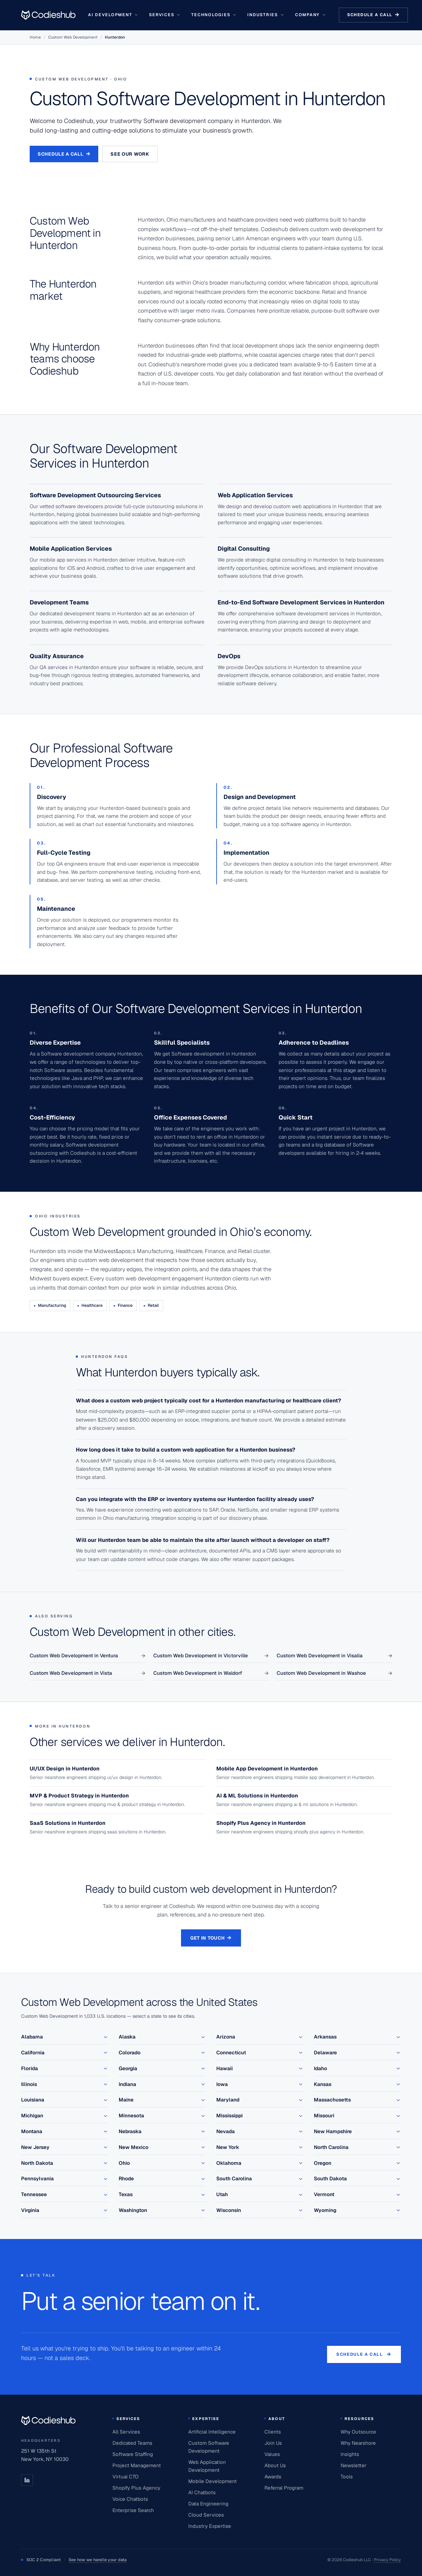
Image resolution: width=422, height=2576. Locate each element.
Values (272, 2454)
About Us (275, 2465)
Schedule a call (373, 14)
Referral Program (283, 2488)
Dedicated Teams (132, 2443)
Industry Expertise (209, 2526)
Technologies (214, 14)
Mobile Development (212, 2481)
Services (165, 14)
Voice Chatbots (130, 2499)
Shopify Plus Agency (136, 2488)
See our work (129, 154)
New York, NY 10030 (45, 2459)
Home (35, 37)
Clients (272, 2432)
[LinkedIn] (27, 2480)
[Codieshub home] (48, 2420)
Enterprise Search (133, 2510)
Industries (265, 14)
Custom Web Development (73, 37)
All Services (126, 2432)
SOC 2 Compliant (74, 2560)
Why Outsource (358, 2432)
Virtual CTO (125, 2476)
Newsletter (354, 2465)
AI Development (113, 14)
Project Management (136, 2465)
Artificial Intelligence (212, 2432)
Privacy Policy (387, 2559)
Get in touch (211, 1937)
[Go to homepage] (48, 14)
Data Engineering (208, 2503)
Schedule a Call (64, 153)
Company (310, 14)
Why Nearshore (358, 2443)
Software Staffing (132, 2454)
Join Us (273, 2443)
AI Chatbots (202, 2492)
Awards (272, 2476)
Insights (350, 2454)
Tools (347, 2476)
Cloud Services (206, 2515)
